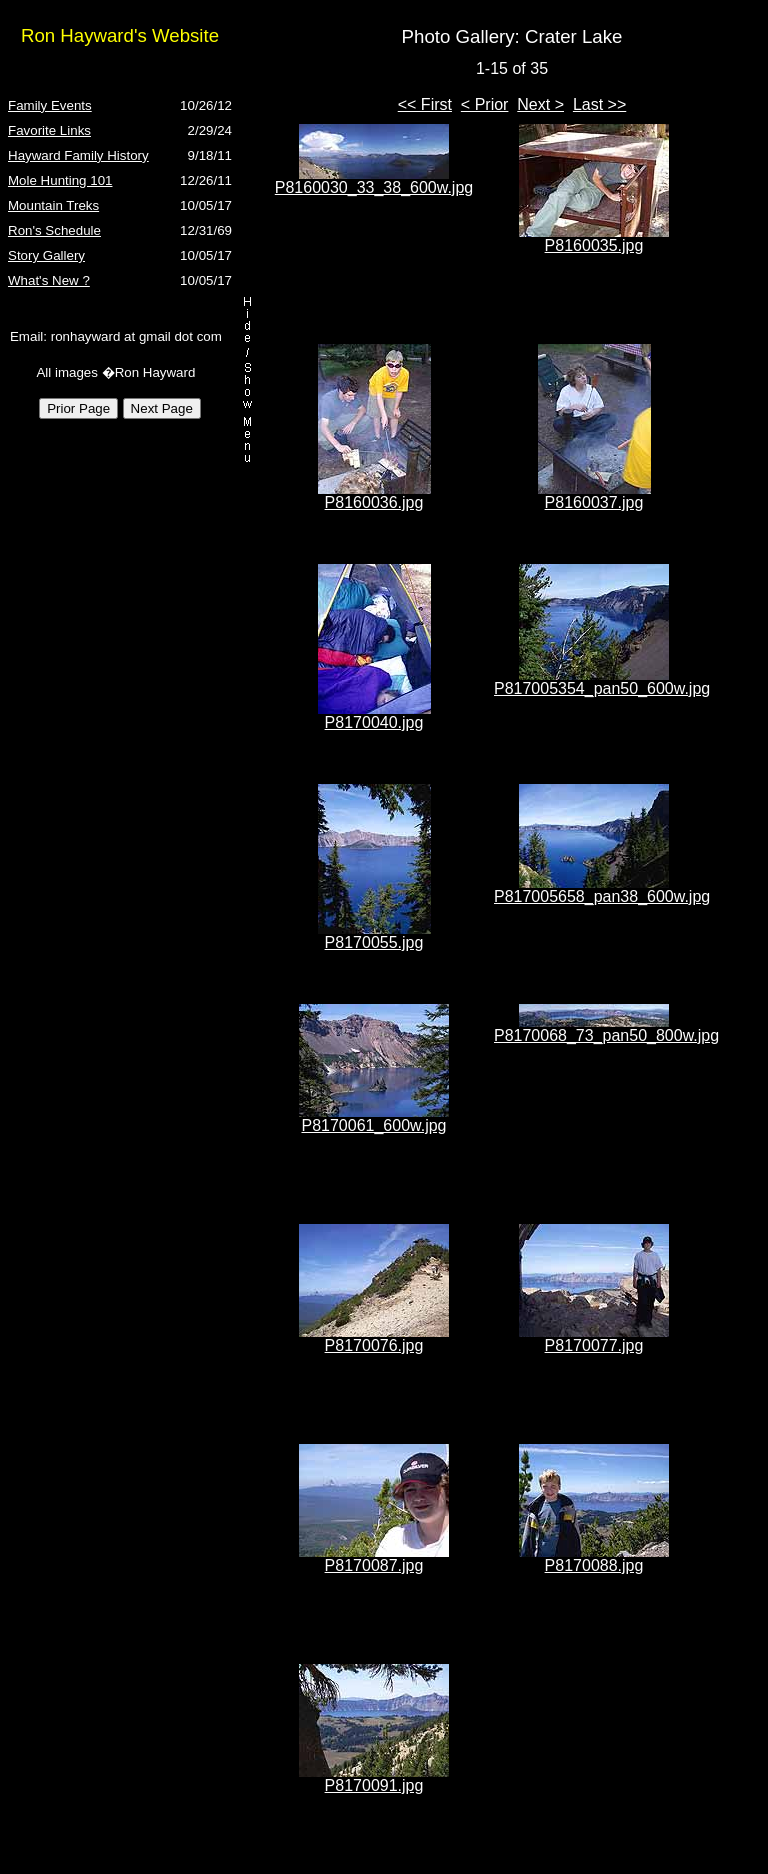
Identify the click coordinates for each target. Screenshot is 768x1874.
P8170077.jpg (594, 1345)
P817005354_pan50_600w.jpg (602, 688)
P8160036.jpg (374, 502)
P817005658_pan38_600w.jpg (602, 896)
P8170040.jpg (374, 722)
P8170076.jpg (374, 1345)
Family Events (50, 105)
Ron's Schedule (54, 230)
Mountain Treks (53, 205)
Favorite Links (49, 130)
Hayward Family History (78, 155)
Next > (540, 104)
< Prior (485, 104)
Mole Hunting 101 (60, 180)
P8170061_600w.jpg (373, 1125)
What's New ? (49, 280)
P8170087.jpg (374, 1565)
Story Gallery (46, 255)
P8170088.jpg (594, 1565)
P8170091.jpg (374, 1785)
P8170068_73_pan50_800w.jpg (606, 1035)
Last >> (599, 104)
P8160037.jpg (594, 502)
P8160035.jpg (594, 245)
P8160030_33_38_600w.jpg (374, 187)
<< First (425, 104)
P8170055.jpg (374, 942)
